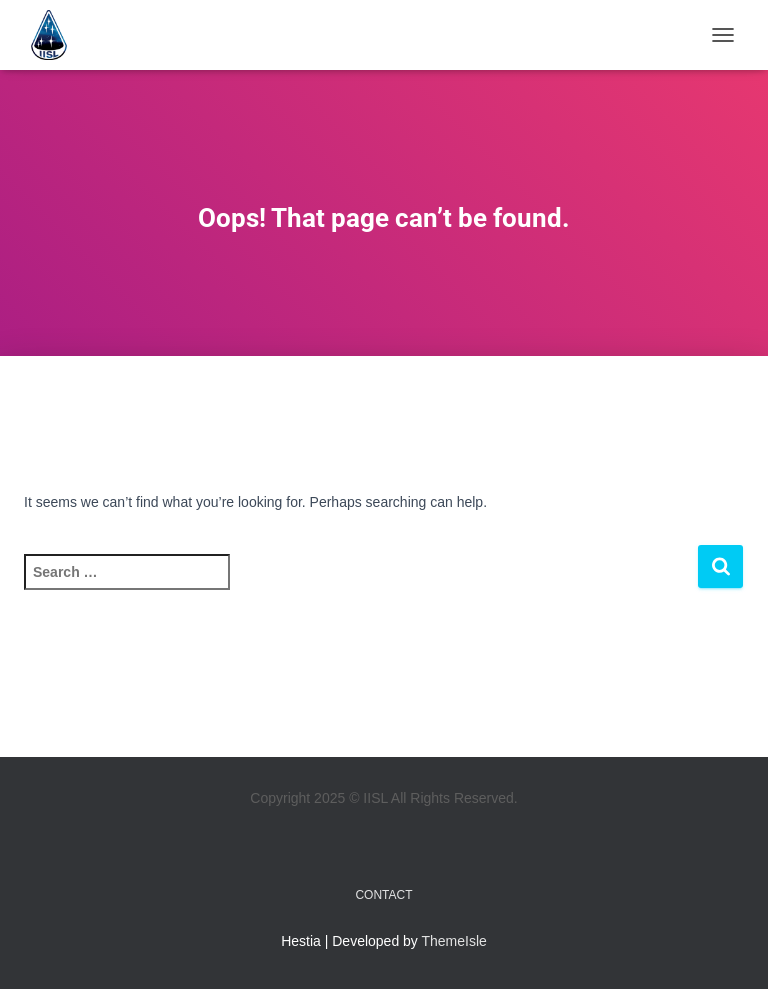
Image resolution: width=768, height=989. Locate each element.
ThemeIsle (454, 941)
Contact (383, 895)
